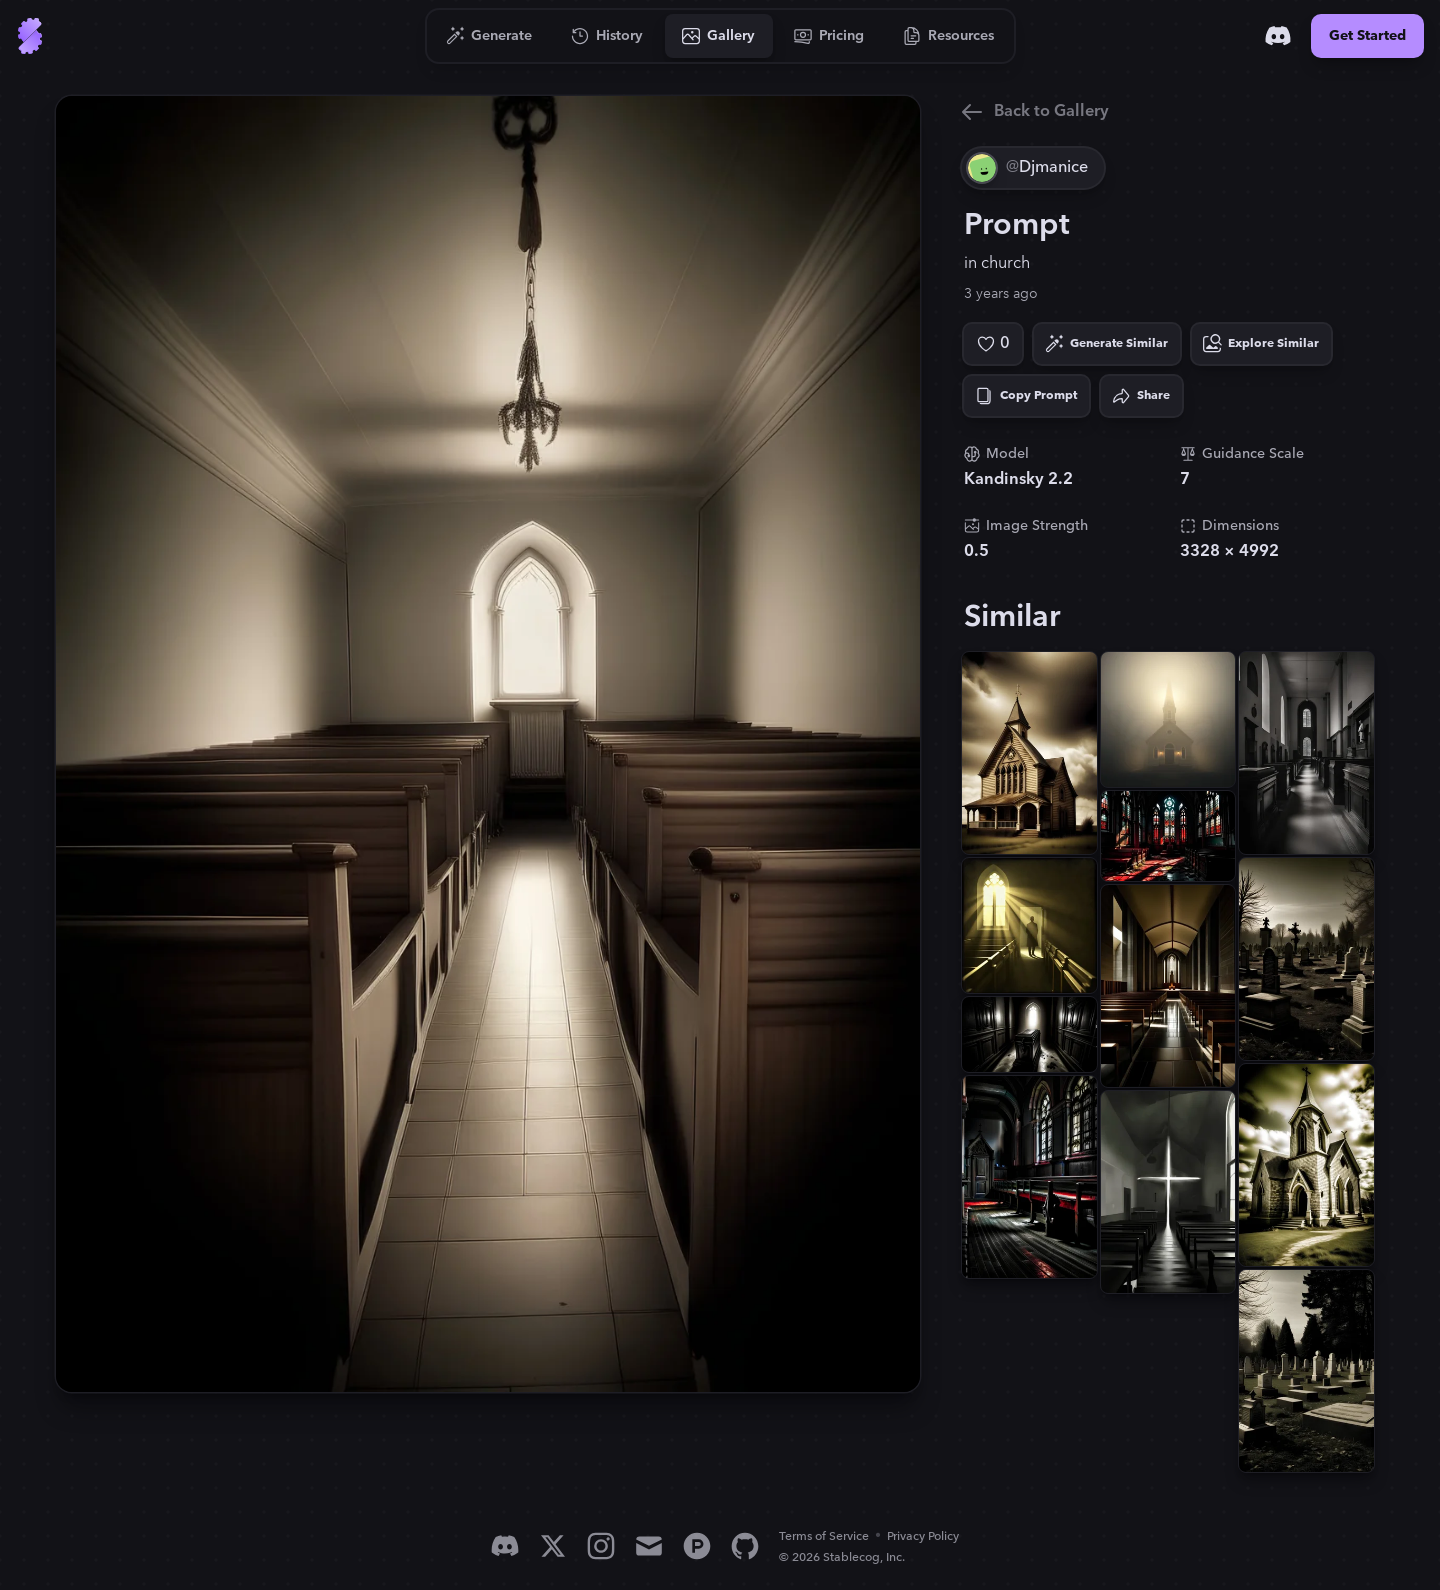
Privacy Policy (923, 1536)
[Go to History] (607, 36)
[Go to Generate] (489, 36)
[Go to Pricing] (829, 36)
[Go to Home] (30, 36)
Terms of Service (824, 1536)
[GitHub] (745, 1546)
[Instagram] (601, 1546)
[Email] (649, 1546)
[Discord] (1278, 36)
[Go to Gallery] (719, 36)
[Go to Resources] (949, 36)
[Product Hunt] (697, 1546)
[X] (553, 1546)
